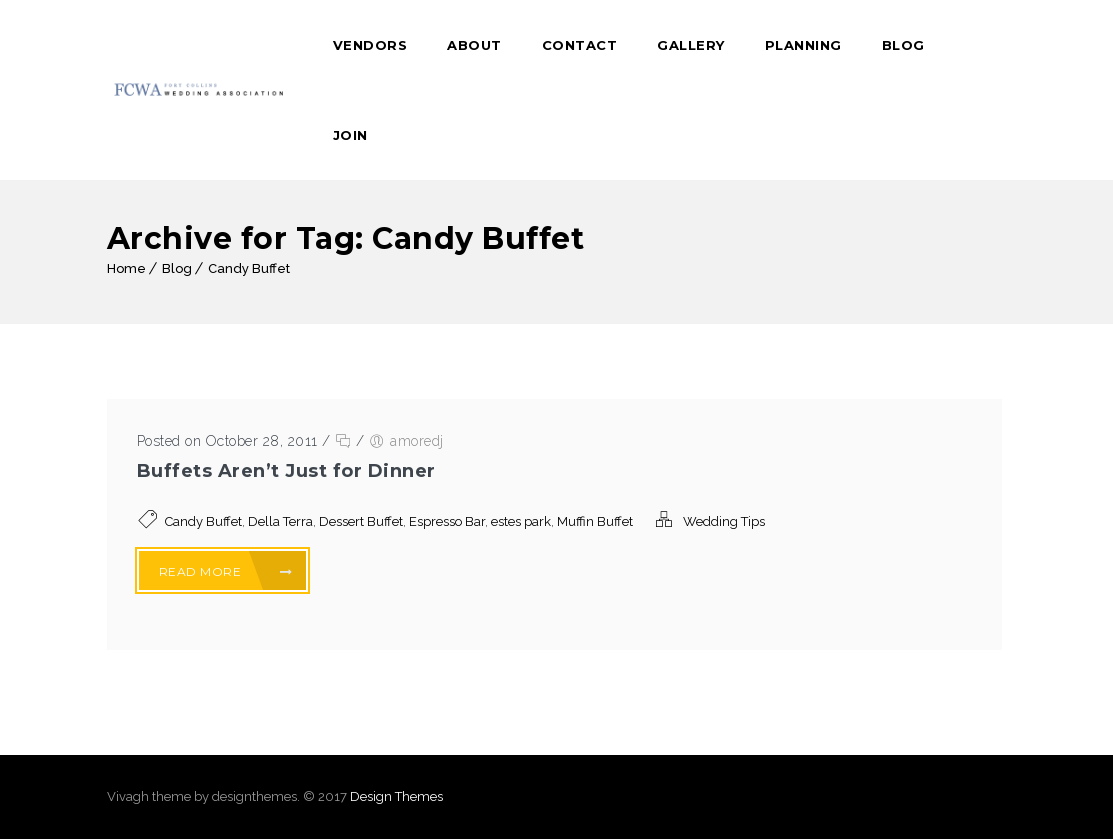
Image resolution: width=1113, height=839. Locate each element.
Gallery (691, 45)
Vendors (370, 45)
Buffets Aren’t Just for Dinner (286, 471)
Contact (580, 45)
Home (126, 268)
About (474, 45)
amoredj (417, 441)
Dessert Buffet (361, 521)
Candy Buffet (249, 268)
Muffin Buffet (595, 521)
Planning (803, 45)
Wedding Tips (724, 521)
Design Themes (396, 796)
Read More (226, 571)
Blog (903, 45)
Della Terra (280, 521)
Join (350, 135)
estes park (521, 521)
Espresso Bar (447, 521)
